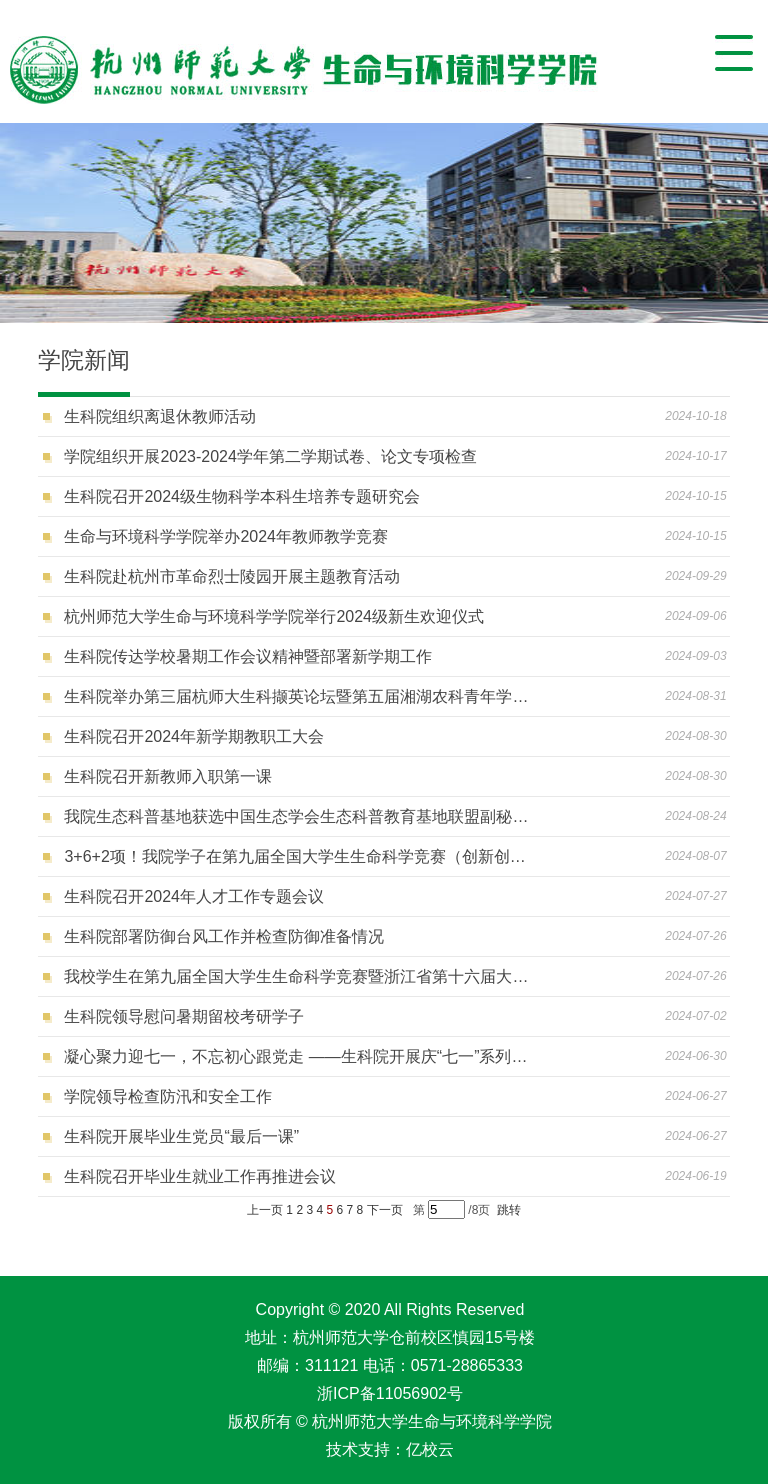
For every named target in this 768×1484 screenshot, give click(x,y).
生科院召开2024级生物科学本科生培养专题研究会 (242, 496)
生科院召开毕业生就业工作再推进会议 (200, 1176)
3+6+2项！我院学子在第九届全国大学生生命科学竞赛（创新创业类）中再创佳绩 (297, 856)
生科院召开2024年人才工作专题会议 (194, 896)
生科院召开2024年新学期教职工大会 (194, 736)
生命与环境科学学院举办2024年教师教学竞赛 (226, 536)
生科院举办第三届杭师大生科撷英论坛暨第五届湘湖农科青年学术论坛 (297, 696)
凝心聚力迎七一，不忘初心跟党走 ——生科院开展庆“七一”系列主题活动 (297, 1056)
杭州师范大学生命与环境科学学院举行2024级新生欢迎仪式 (274, 616)
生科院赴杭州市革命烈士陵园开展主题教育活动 (232, 576)
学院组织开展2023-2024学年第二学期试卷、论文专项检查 (270, 456)
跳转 (509, 1210)
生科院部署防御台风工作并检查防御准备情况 (224, 936)
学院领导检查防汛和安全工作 (168, 1096)
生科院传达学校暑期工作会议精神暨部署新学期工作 (248, 656)
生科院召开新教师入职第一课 (168, 776)
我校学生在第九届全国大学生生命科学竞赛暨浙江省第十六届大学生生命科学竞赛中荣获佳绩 (297, 976)
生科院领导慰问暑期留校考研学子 (184, 1016)
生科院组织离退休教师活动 (160, 416)
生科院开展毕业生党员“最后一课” (181, 1136)
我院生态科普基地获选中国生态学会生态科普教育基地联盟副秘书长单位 (297, 816)
